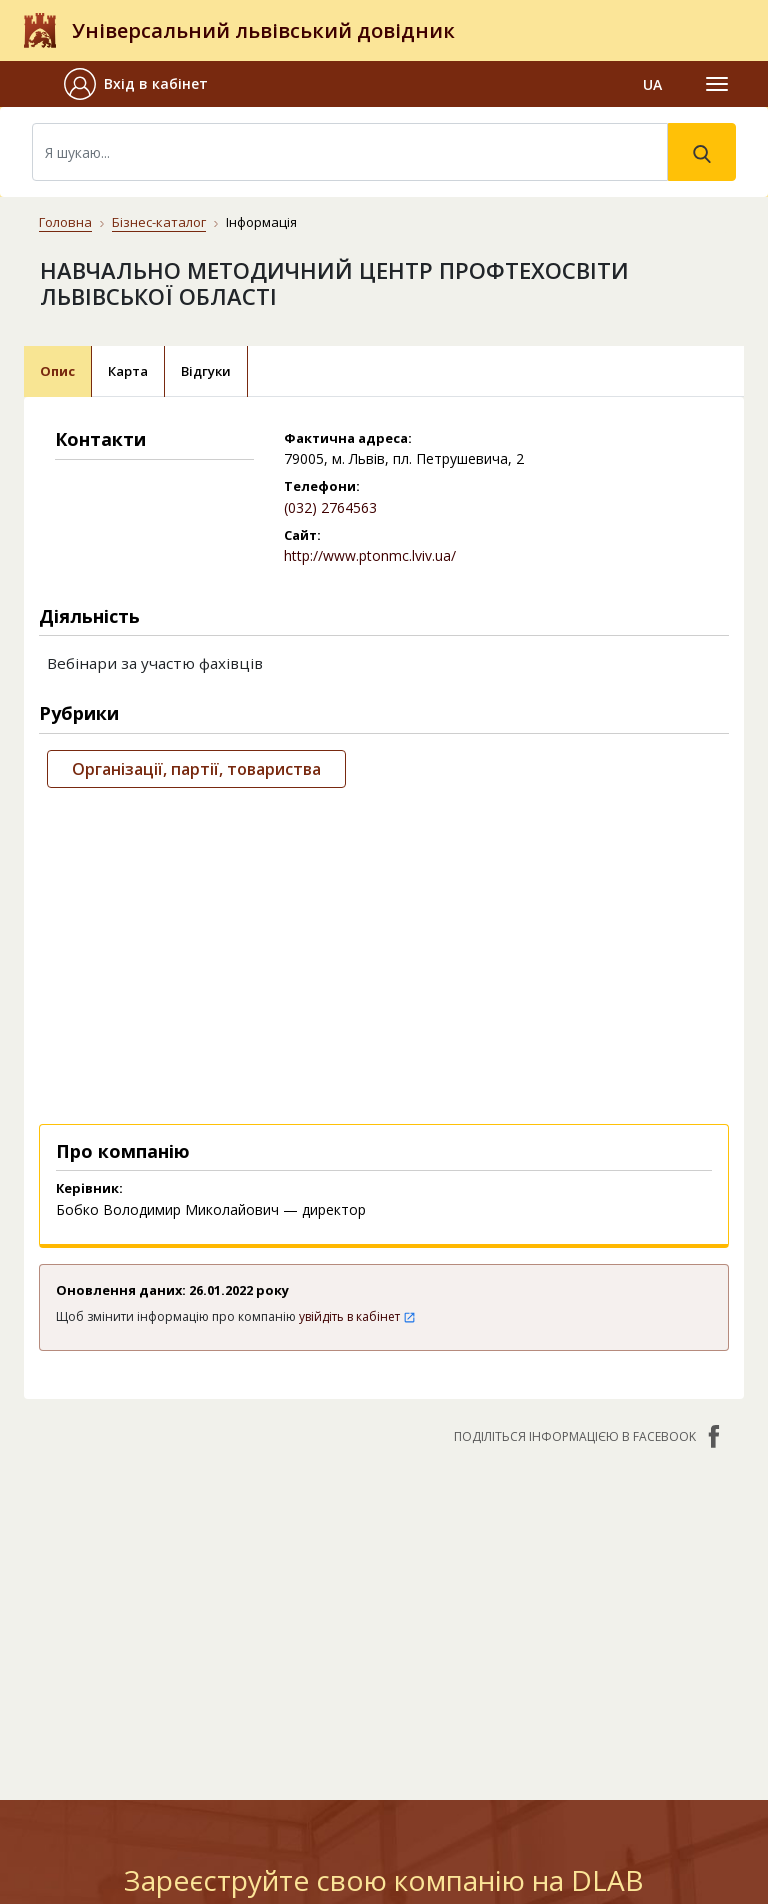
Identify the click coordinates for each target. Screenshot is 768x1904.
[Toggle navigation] (717, 84)
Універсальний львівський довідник (263, 30)
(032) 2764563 (330, 507)
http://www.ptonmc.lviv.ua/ (370, 555)
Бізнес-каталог (159, 222)
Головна (65, 222)
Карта (128, 371)
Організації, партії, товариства (196, 769)
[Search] (350, 152)
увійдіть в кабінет (357, 1316)
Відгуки (206, 371)
